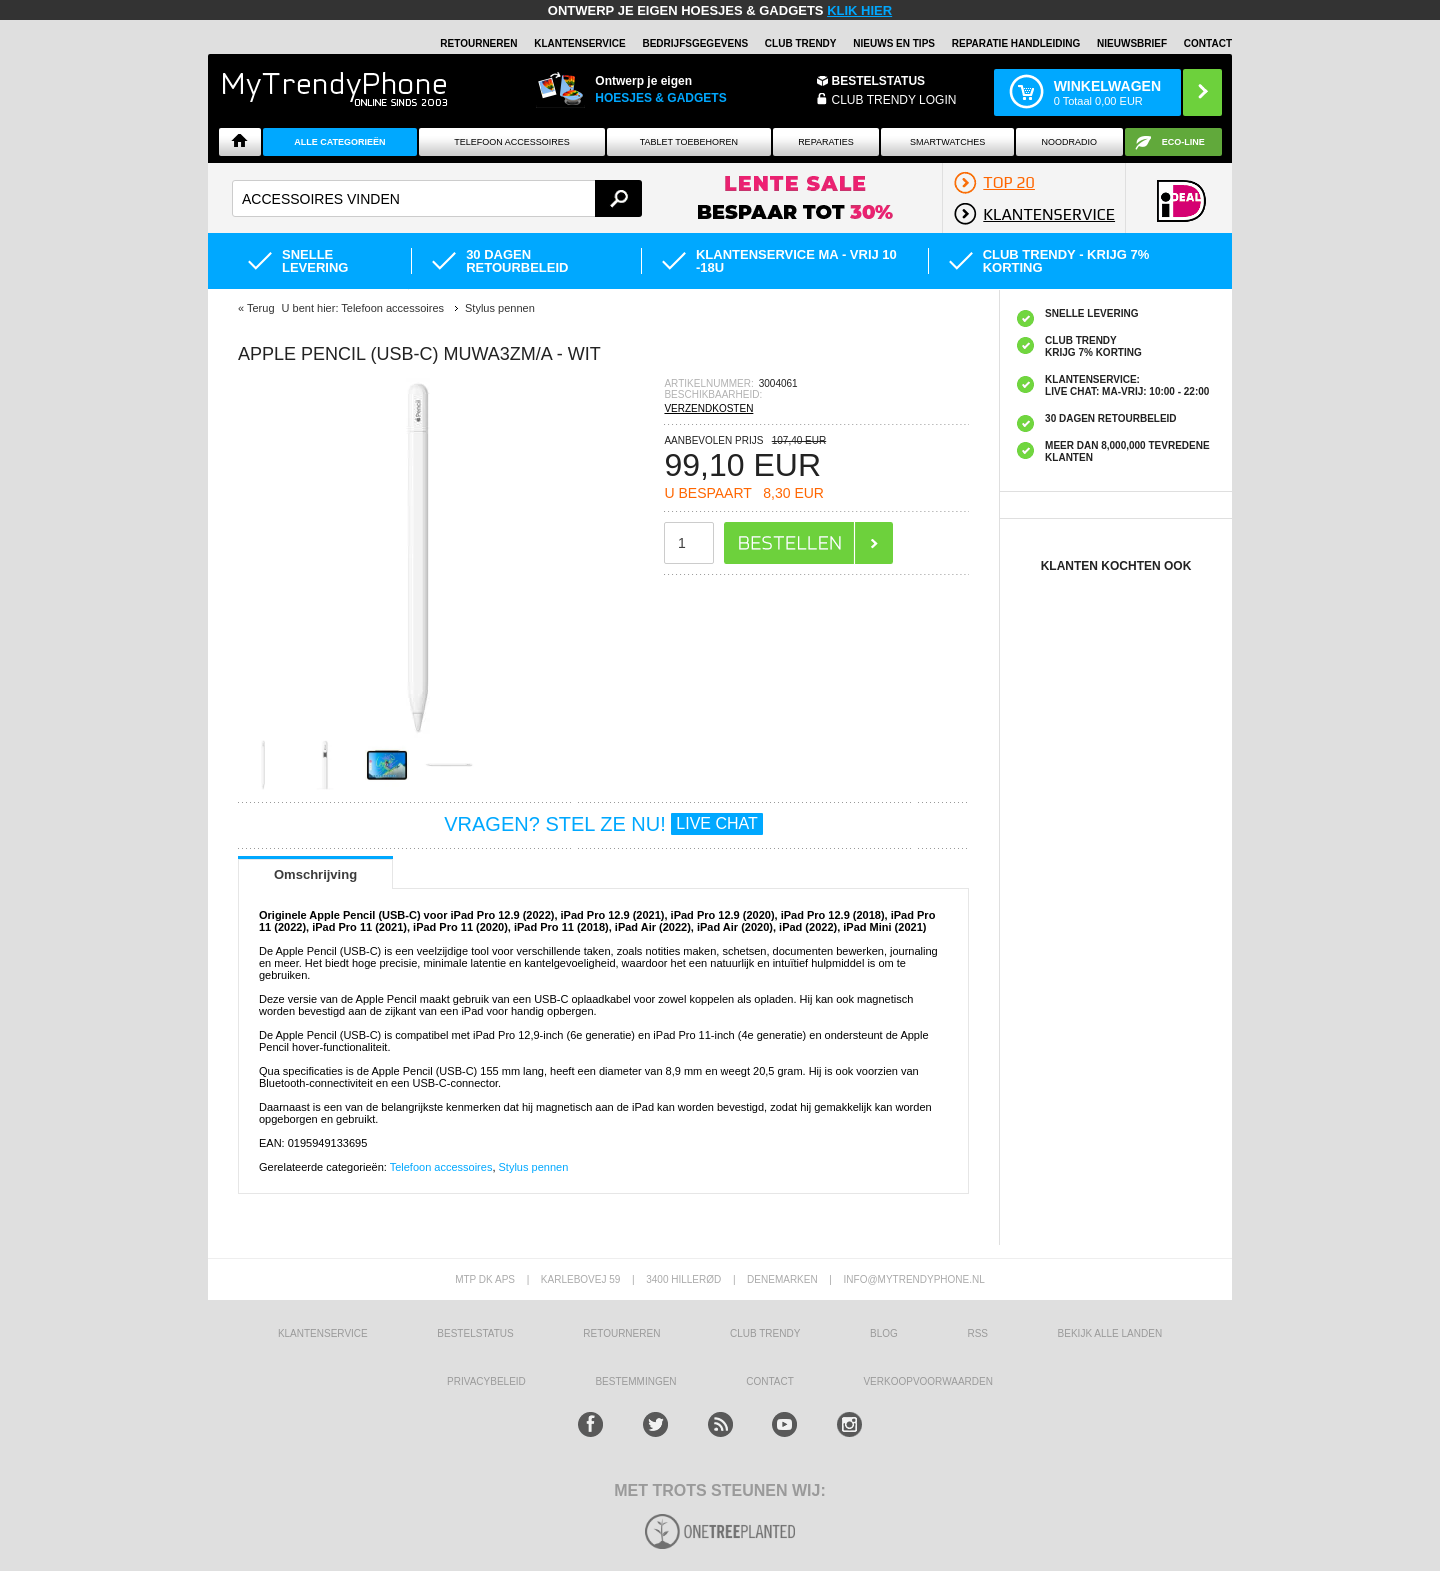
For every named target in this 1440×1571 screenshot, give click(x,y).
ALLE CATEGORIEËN (339, 142)
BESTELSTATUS (879, 81)
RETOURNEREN (478, 43)
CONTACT (770, 1381)
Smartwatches (947, 142)
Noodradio (1070, 142)
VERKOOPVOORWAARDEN (927, 1381)
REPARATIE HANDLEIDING (1016, 43)
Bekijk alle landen (1110, 1333)
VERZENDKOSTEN (708, 408)
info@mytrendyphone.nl (914, 1279)
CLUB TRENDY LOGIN (894, 100)
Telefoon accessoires (441, 1167)
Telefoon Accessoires (512, 142)
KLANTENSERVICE (580, 43)
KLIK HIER (859, 10)
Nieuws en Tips (894, 43)
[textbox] (437, 198)
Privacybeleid (486, 1381)
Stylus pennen (534, 1167)
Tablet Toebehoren (689, 142)
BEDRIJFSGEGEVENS (695, 43)
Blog (884, 1333)
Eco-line (1183, 142)
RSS (977, 1333)
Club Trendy (801, 43)
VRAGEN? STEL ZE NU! (603, 824)
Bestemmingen (635, 1381)
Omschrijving (315, 874)
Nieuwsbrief (1132, 43)
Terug (261, 308)
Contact (1208, 43)
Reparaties (826, 142)
